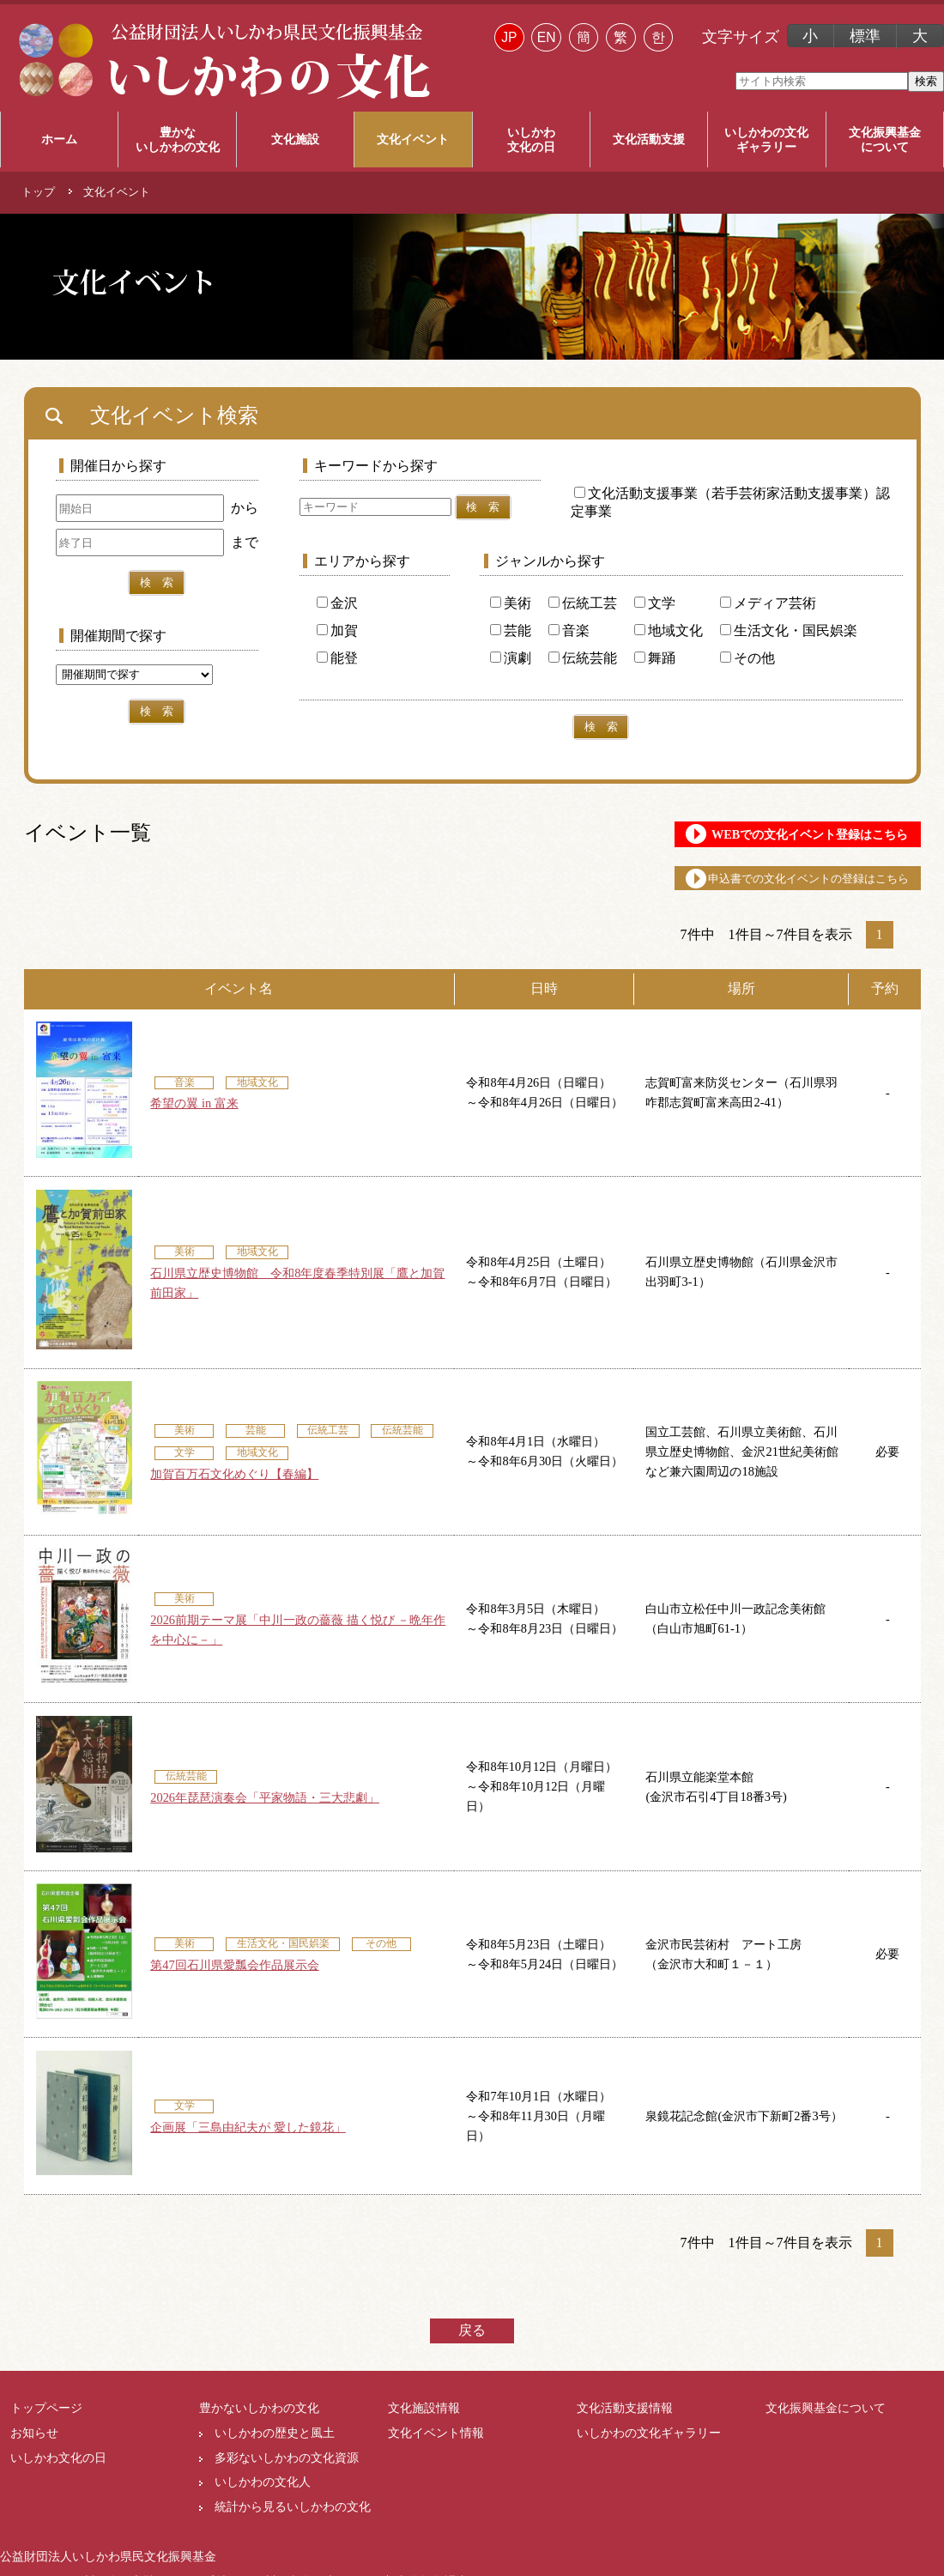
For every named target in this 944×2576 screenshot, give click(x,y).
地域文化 (668, 630)
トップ (38, 192)
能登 (337, 658)
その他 (747, 658)
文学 (654, 603)
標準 (865, 36)
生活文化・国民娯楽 (788, 630)
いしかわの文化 (766, 140)
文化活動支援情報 (625, 2421)
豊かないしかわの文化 (259, 2421)
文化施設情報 (424, 2421)
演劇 (510, 658)
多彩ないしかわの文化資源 (287, 2471)
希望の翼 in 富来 (194, 1117)
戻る (472, 2344)
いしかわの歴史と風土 (275, 2446)
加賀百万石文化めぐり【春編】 (234, 1487)
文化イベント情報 (436, 2446)
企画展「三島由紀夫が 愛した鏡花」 (248, 2141)
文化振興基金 (884, 140)
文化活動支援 (649, 139)
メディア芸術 (768, 603)
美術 (510, 603)
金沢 (337, 603)
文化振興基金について (825, 2421)
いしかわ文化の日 (58, 2471)
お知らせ (34, 2446)
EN (546, 37)
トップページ (46, 2421)
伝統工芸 (582, 603)
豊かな (176, 140)
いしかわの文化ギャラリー (649, 2446)
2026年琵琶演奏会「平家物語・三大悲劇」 (264, 1811)
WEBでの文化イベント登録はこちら (751, 838)
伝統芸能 (582, 658)
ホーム (59, 139)
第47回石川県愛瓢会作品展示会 (234, 1978)
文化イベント (413, 139)
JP (509, 37)
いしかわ (531, 140)
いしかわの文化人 (263, 2495)
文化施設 (295, 139)
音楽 (569, 630)
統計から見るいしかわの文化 (293, 2520)
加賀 (337, 630)
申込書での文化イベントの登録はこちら (757, 889)
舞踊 (654, 658)
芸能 (510, 630)
